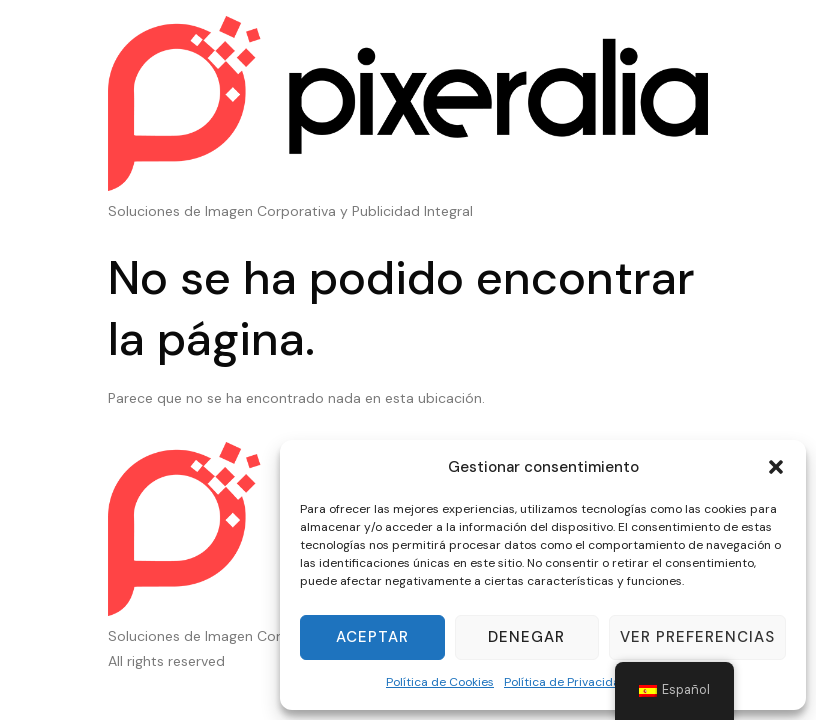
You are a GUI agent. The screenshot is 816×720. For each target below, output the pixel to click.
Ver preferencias (697, 637)
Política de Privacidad (566, 682)
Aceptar (372, 637)
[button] (776, 467)
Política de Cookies (440, 682)
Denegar (526, 637)
